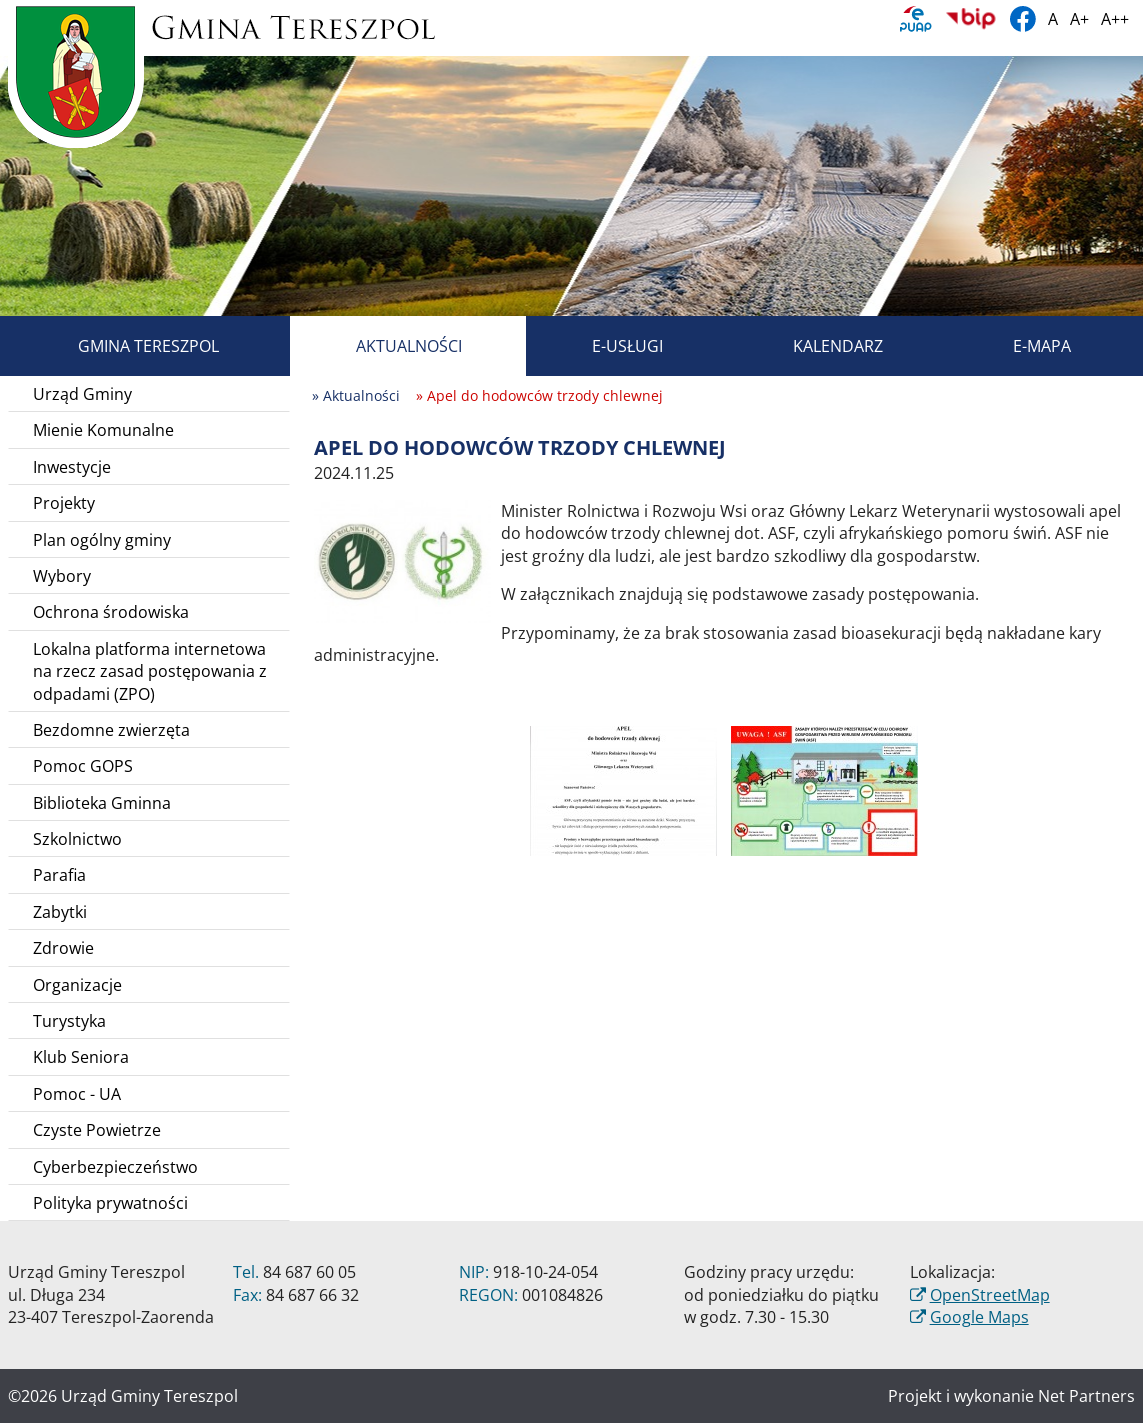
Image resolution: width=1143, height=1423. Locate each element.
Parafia (59, 875)
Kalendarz (815, 346)
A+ (1079, 19)
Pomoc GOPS (83, 766)
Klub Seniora (81, 1057)
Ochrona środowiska (111, 612)
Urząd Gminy (82, 394)
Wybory (62, 576)
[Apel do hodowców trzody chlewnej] (402, 560)
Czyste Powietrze (97, 1130)
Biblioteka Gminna (102, 803)
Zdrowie (63, 948)
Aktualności (386, 346)
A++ (1115, 19)
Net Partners (1086, 1396)
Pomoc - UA (77, 1094)
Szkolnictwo (77, 839)
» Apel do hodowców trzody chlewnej (539, 395)
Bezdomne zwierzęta (111, 730)
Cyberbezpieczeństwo (115, 1167)
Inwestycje (72, 467)
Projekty (64, 503)
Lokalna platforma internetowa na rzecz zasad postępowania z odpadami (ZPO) (150, 671)
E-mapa (1019, 346)
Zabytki (60, 912)
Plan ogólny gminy (102, 540)
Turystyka (69, 1021)
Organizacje (77, 985)
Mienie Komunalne (103, 430)
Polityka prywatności (110, 1203)
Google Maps (979, 1317)
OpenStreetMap (990, 1295)
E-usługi (604, 346)
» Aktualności (356, 395)
